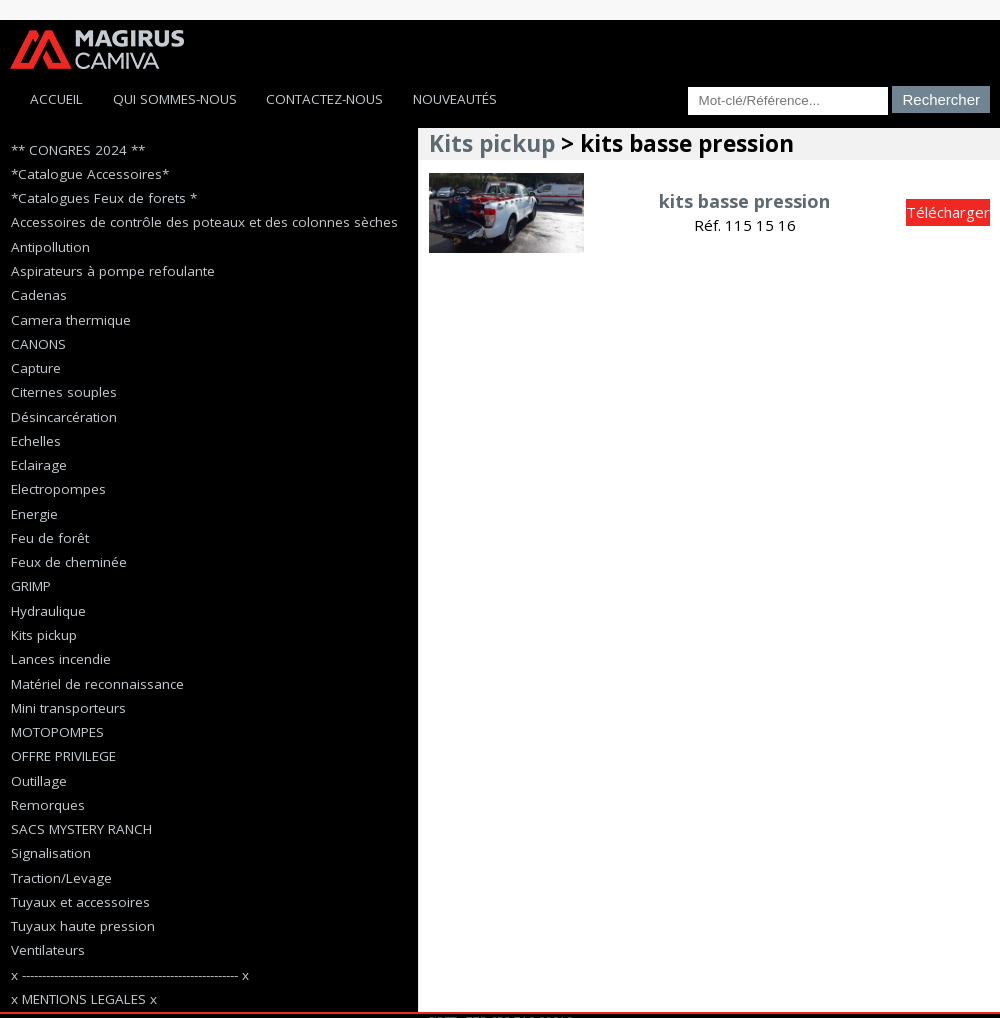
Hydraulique (48, 611)
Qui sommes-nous (175, 99)
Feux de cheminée (69, 562)
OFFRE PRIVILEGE (63, 756)
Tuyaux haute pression (83, 926)
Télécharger (948, 212)
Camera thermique (71, 320)
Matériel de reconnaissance (97, 684)
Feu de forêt (50, 538)
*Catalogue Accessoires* (90, 174)
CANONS (38, 344)
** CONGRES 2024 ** (78, 150)
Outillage (39, 781)
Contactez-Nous (324, 99)
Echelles (36, 441)
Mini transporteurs (68, 708)
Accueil (56, 99)
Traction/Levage (61, 878)
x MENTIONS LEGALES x (84, 999)
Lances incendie (61, 659)
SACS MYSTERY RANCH (81, 829)
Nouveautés (455, 99)
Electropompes (58, 489)
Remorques (48, 805)
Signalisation (51, 853)
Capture (36, 368)
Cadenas (39, 295)
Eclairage (39, 465)
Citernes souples (64, 392)
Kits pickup (44, 635)
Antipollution (50, 247)
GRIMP (31, 586)
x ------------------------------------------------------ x (130, 975)
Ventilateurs (48, 950)
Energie (34, 514)
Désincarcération (64, 417)
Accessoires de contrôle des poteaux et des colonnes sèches (204, 222)
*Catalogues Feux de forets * (104, 198)
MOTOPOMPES (57, 732)
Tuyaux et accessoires (80, 902)
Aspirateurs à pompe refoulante (113, 271)
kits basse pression (744, 201)
